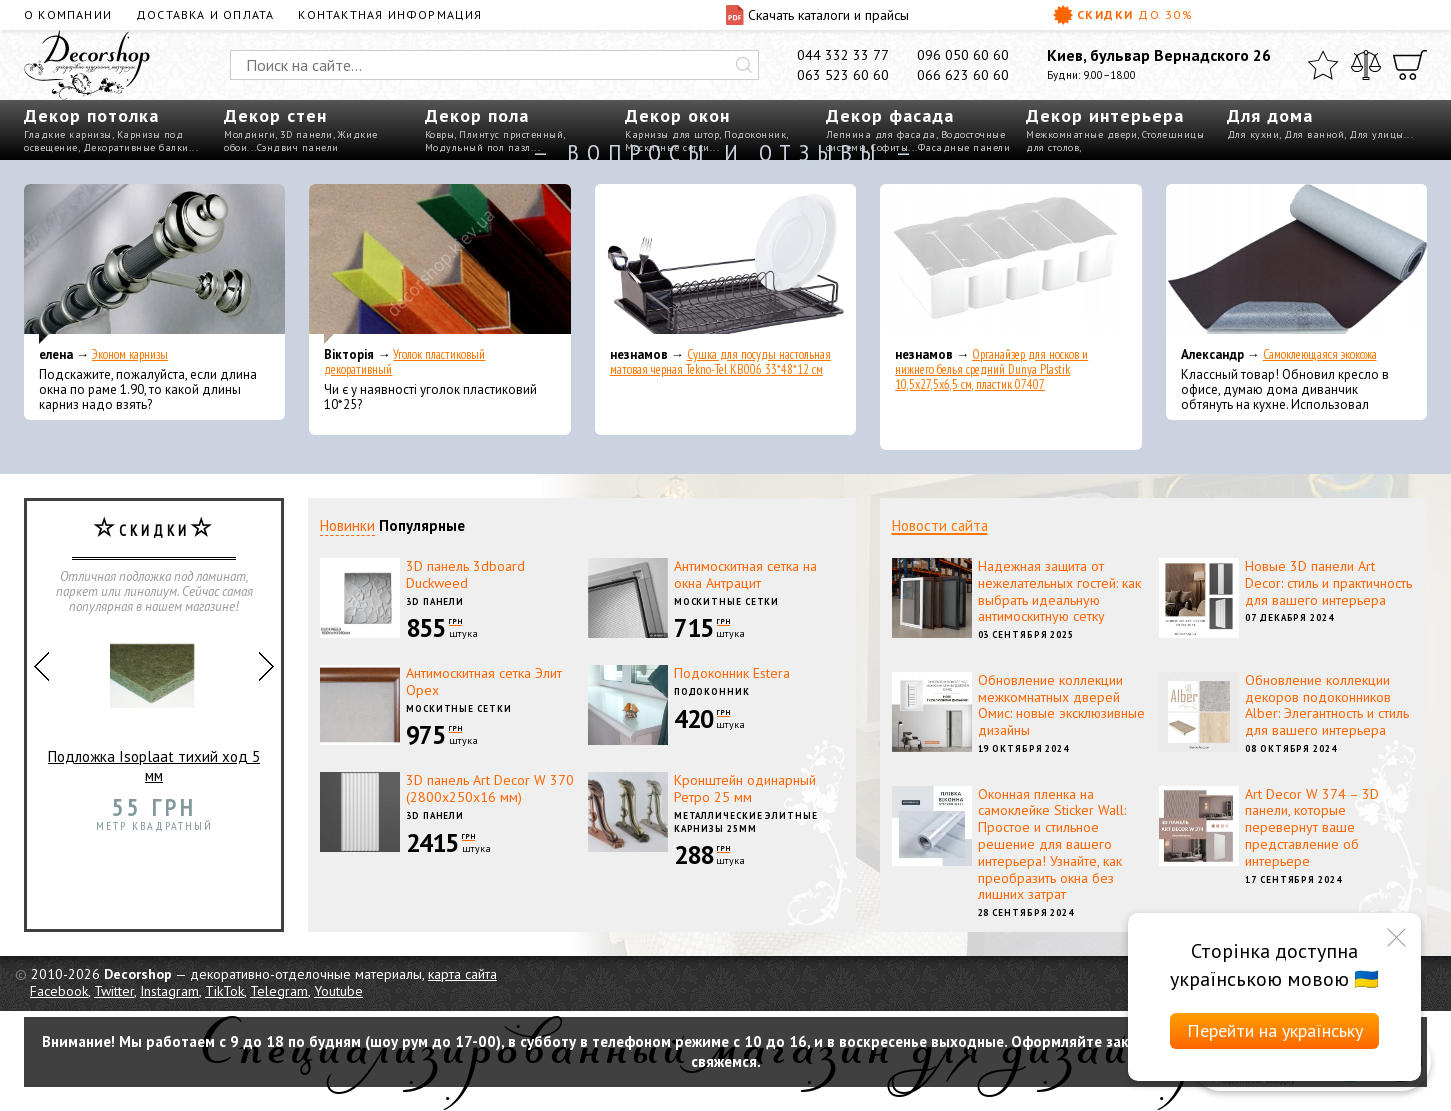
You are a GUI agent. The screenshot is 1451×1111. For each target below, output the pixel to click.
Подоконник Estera (732, 673)
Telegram (279, 991)
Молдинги (249, 134)
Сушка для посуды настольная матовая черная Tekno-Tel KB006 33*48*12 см (720, 362)
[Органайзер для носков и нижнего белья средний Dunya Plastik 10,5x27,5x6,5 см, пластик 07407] (1010, 264)
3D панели (306, 134)
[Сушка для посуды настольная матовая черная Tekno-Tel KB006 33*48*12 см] (725, 264)
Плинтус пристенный (511, 134)
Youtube (338, 991)
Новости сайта (940, 525)
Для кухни (1253, 134)
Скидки (1123, 15)
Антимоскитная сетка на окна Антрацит (745, 574)
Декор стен (275, 115)
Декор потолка (91, 115)
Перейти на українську (1275, 1030)
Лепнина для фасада (881, 134)
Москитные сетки (727, 601)
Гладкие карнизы (68, 134)
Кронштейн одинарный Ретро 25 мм (745, 788)
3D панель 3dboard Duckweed (465, 574)
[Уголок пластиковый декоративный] (439, 264)
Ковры (440, 134)
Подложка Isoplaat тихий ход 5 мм (154, 704)
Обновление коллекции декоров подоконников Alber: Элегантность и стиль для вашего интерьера (1327, 705)
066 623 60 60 (963, 75)
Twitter (114, 991)
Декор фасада (890, 115)
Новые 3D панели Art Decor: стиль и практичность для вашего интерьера (1328, 583)
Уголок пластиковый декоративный (404, 362)
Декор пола (477, 115)
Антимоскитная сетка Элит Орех (484, 681)
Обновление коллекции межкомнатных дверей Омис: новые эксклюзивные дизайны (1061, 705)
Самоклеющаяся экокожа (1320, 354)
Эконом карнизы (130, 354)
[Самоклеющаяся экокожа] (1296, 264)
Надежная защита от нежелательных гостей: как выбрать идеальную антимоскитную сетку (1059, 591)
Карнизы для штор (672, 134)
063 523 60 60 (843, 75)
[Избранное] (1323, 65)
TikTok (224, 991)
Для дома (1270, 115)
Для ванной (1314, 134)
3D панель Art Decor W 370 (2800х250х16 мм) (490, 788)
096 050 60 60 (963, 55)
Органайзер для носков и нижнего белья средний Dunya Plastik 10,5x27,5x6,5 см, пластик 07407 (991, 369)
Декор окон (677, 115)
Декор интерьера (1105, 115)
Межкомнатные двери (1081, 134)
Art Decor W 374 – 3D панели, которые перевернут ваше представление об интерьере (1312, 827)
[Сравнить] (1366, 65)
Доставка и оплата (205, 14)
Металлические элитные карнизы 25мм (746, 822)
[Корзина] (1410, 65)
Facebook (59, 991)
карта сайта (462, 974)
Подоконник (755, 134)
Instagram (169, 991)
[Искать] (744, 65)
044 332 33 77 (843, 55)
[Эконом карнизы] (154, 264)
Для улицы (1376, 134)
